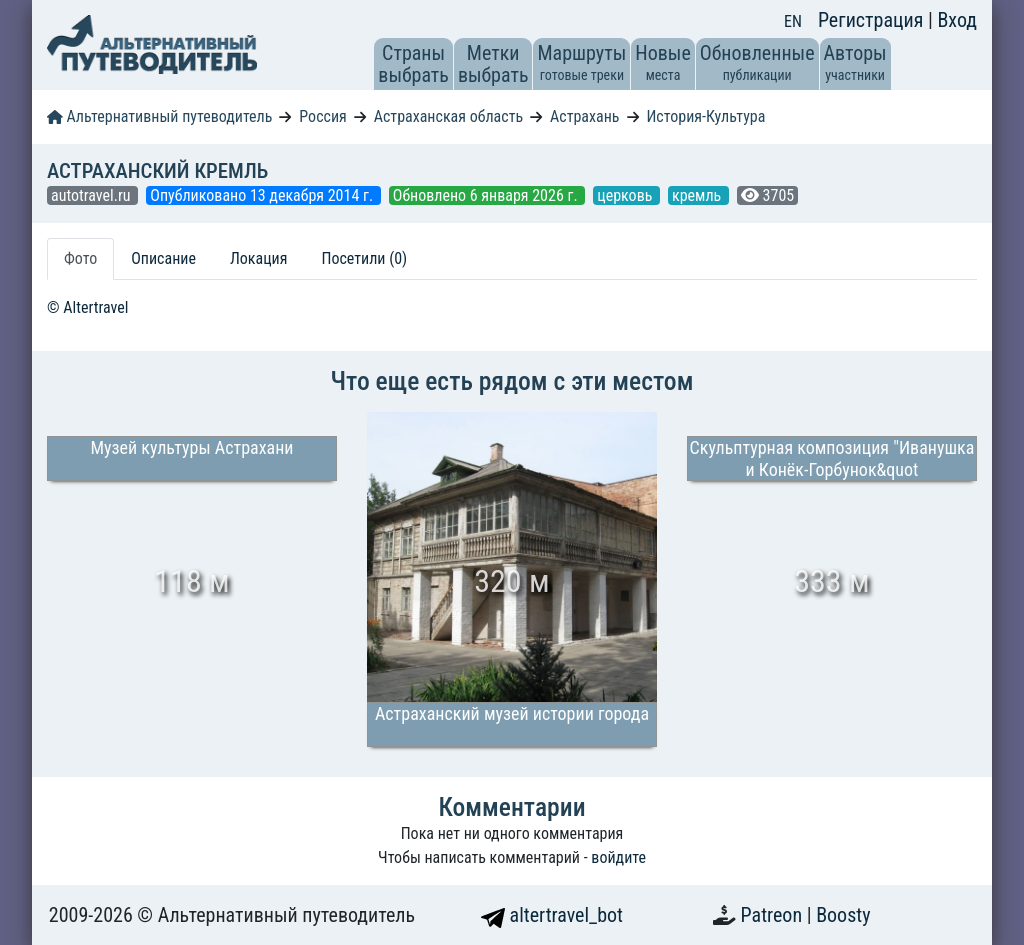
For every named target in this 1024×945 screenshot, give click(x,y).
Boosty (843, 915)
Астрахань (584, 116)
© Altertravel (87, 307)
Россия (322, 116)
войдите (618, 857)
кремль (698, 195)
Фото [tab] (80, 258)
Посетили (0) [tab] (364, 258)
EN (793, 21)
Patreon (774, 915)
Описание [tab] (163, 258)
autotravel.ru (92, 195)
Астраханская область (448, 116)
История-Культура (705, 116)
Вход (957, 20)
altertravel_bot (552, 915)
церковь (626, 195)
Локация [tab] (259, 258)
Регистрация (873, 20)
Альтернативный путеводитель (159, 116)
